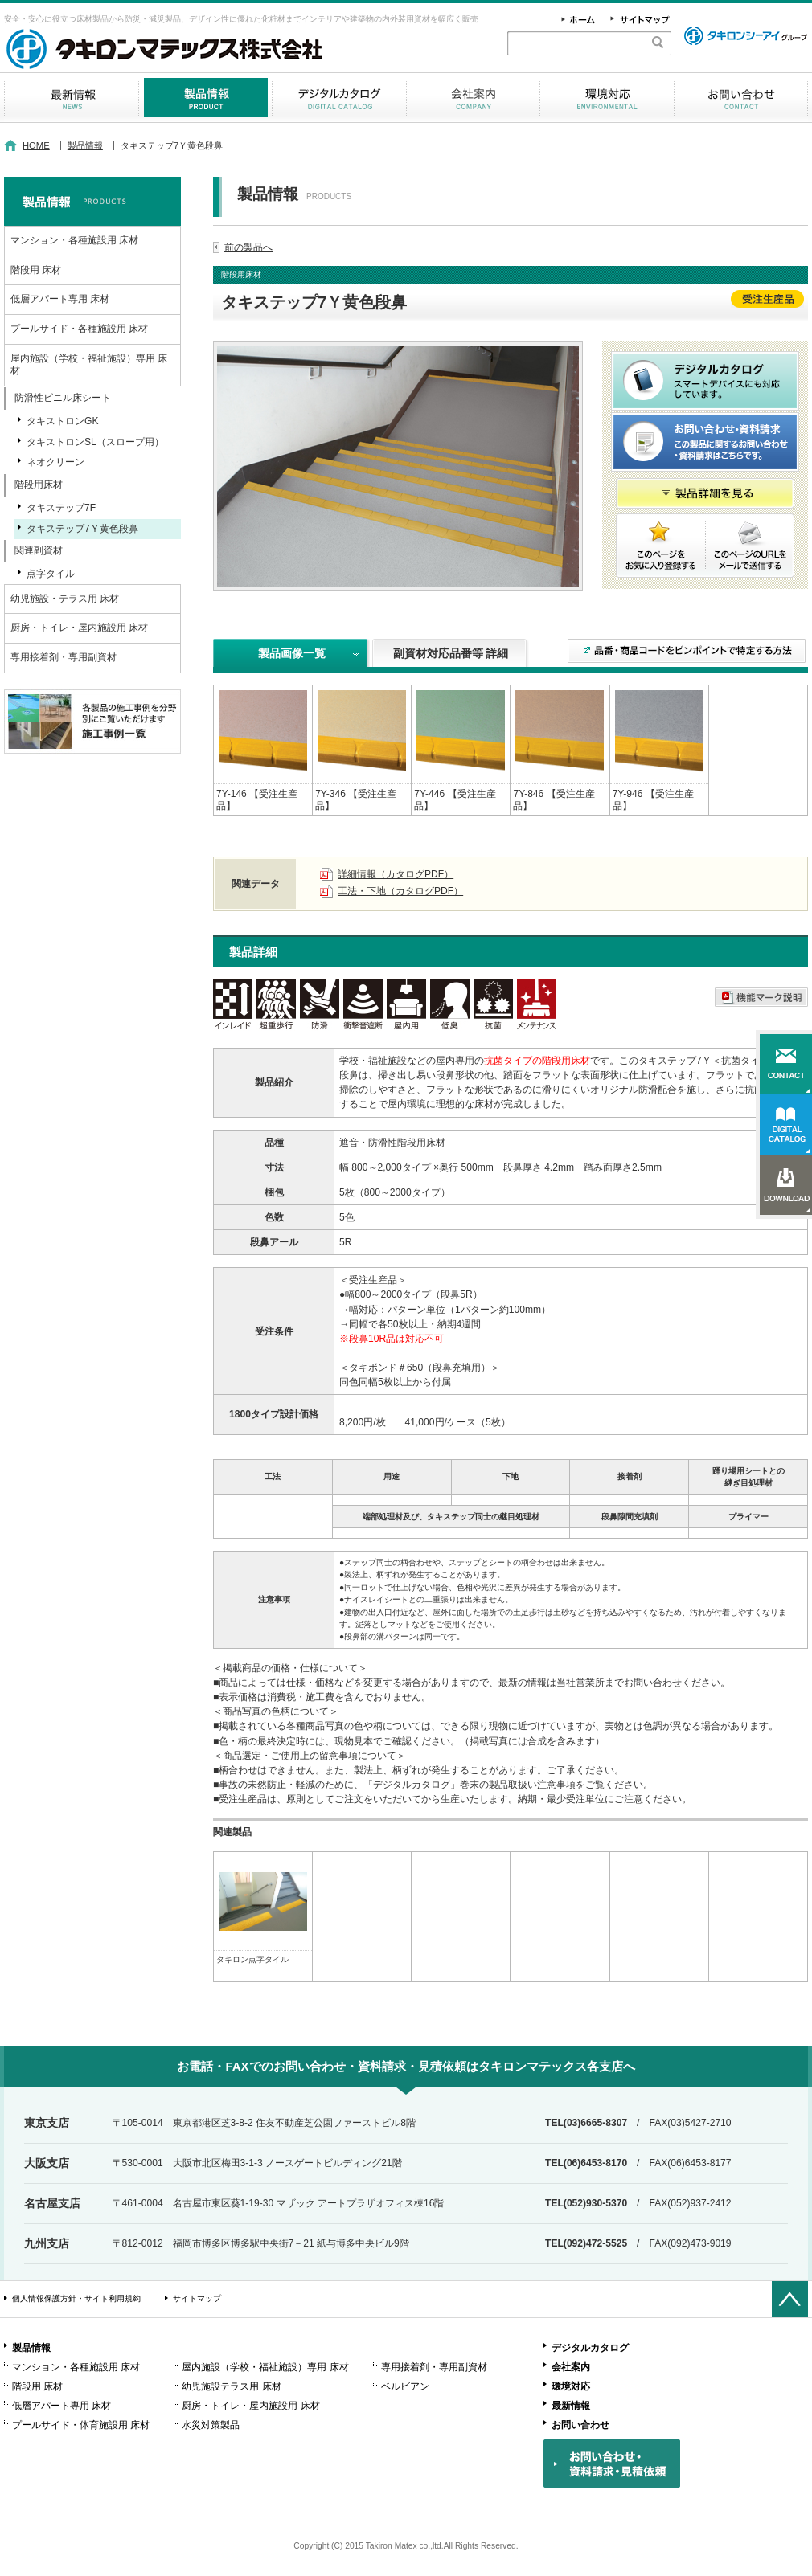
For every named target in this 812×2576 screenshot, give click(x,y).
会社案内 (473, 97)
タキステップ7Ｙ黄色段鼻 (82, 528)
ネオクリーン (55, 462)
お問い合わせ (741, 97)
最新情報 (71, 97)
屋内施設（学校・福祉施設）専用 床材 (88, 365)
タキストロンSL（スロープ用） (95, 442)
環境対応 (607, 97)
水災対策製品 (211, 2425)
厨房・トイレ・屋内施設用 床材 (79, 627)
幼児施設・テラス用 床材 (64, 598)
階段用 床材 (35, 270)
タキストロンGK (62, 421)
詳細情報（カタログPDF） (395, 874)
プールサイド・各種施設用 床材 (79, 328)
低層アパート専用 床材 (59, 299)
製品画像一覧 (292, 653)
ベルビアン (405, 2386)
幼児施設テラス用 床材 (231, 2386)
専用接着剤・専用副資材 (63, 657)
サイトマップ (197, 2298)
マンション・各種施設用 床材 (74, 240)
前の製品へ (248, 247)
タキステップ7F (61, 507)
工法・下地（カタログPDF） (400, 891)
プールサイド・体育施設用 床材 (81, 2425)
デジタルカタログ (339, 97)
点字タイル (51, 573)
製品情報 (205, 97)
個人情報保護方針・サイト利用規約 (76, 2298)
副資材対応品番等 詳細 (451, 653)
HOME (36, 145)
